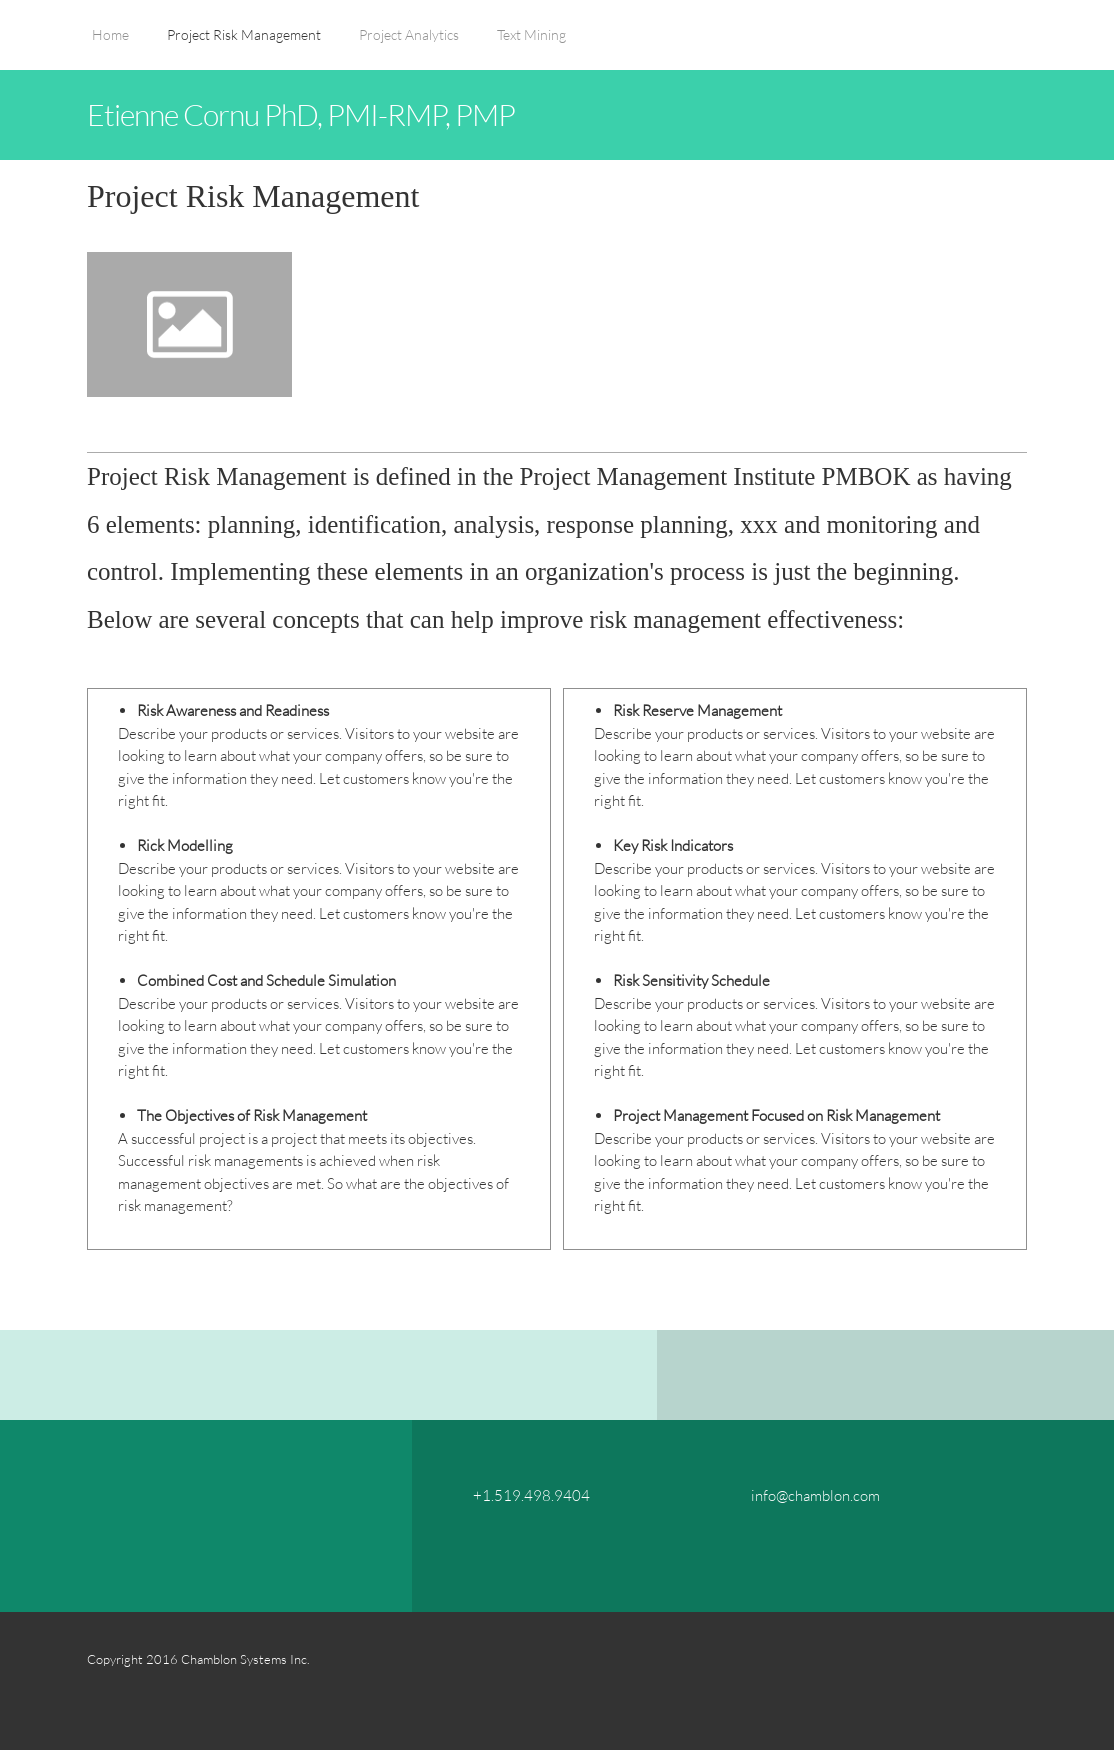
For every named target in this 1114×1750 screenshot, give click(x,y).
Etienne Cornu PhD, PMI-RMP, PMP (301, 114)
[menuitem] (110, 45)
